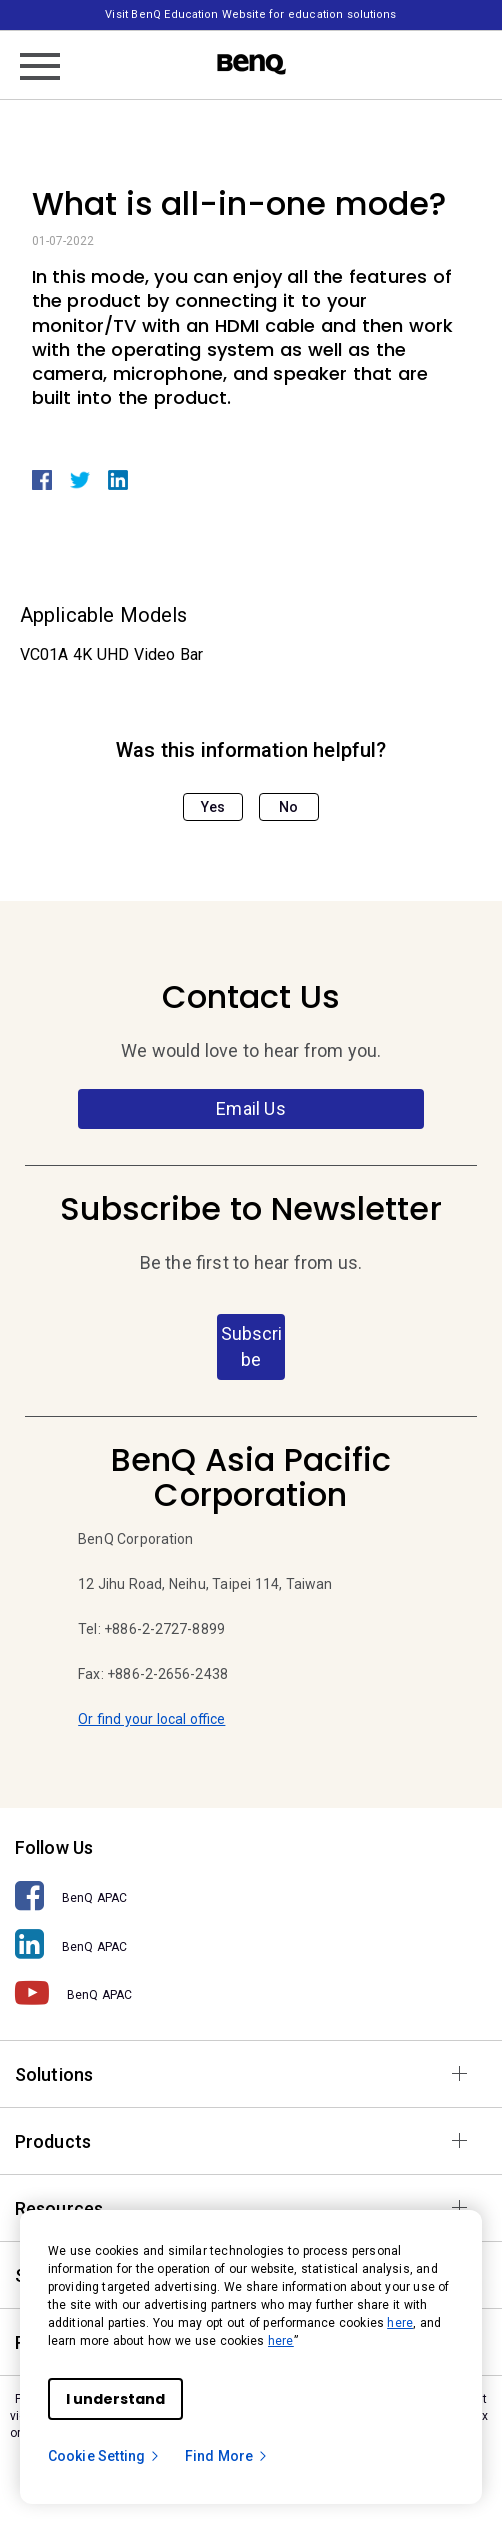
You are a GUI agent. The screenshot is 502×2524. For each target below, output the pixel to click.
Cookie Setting (104, 2456)
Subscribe (251, 1346)
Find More (227, 2456)
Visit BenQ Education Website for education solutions (250, 14)
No (288, 807)
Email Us (250, 1108)
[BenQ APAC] (251, 1896)
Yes (213, 807)
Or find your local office (151, 1719)
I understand (115, 2399)
